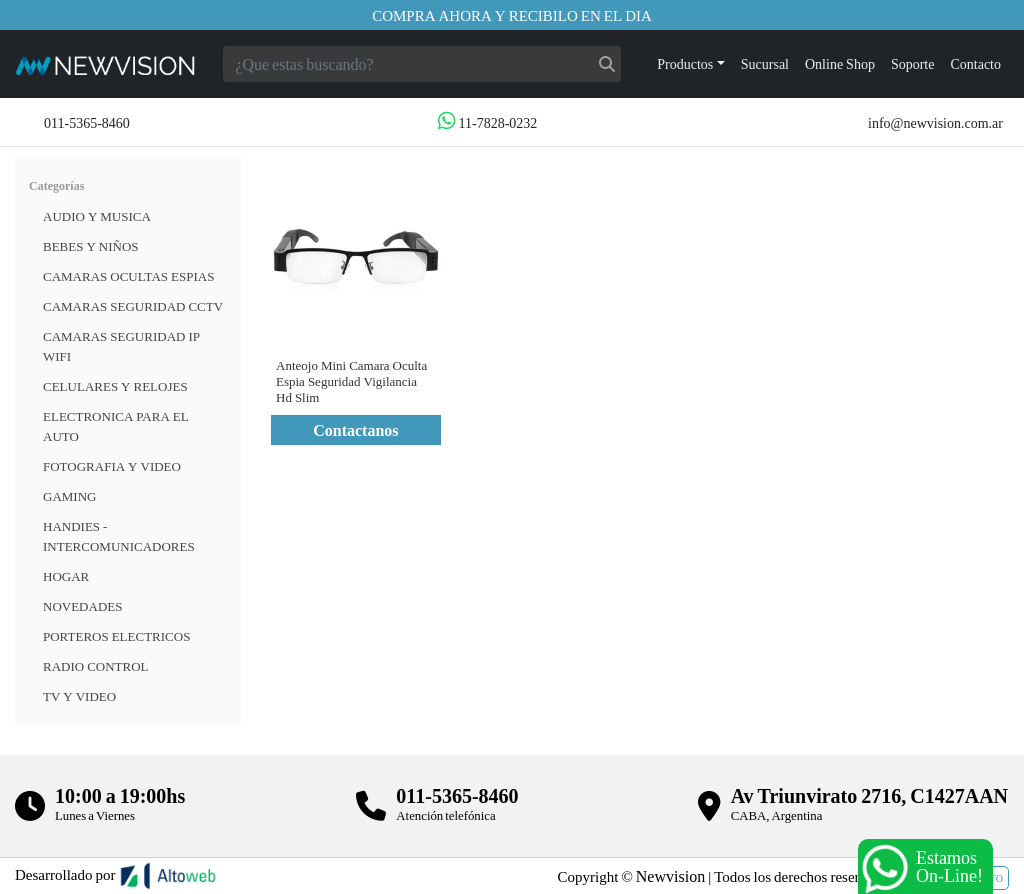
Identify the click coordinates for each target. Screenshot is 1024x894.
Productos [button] (685, 63)
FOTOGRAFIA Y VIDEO (112, 466)
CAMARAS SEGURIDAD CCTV (133, 306)
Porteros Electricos (116, 636)
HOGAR (66, 576)
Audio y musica (97, 216)
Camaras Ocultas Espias (128, 276)
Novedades (82, 606)
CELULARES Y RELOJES (115, 386)
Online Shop (840, 63)
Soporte (913, 63)
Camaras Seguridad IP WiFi (121, 346)
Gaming (69, 496)
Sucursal (765, 63)
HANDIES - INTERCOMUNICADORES (119, 536)
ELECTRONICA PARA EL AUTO (116, 426)
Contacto (975, 63)
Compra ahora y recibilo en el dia (512, 15)
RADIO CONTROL (96, 666)
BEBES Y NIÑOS (91, 246)
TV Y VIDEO (79, 696)
